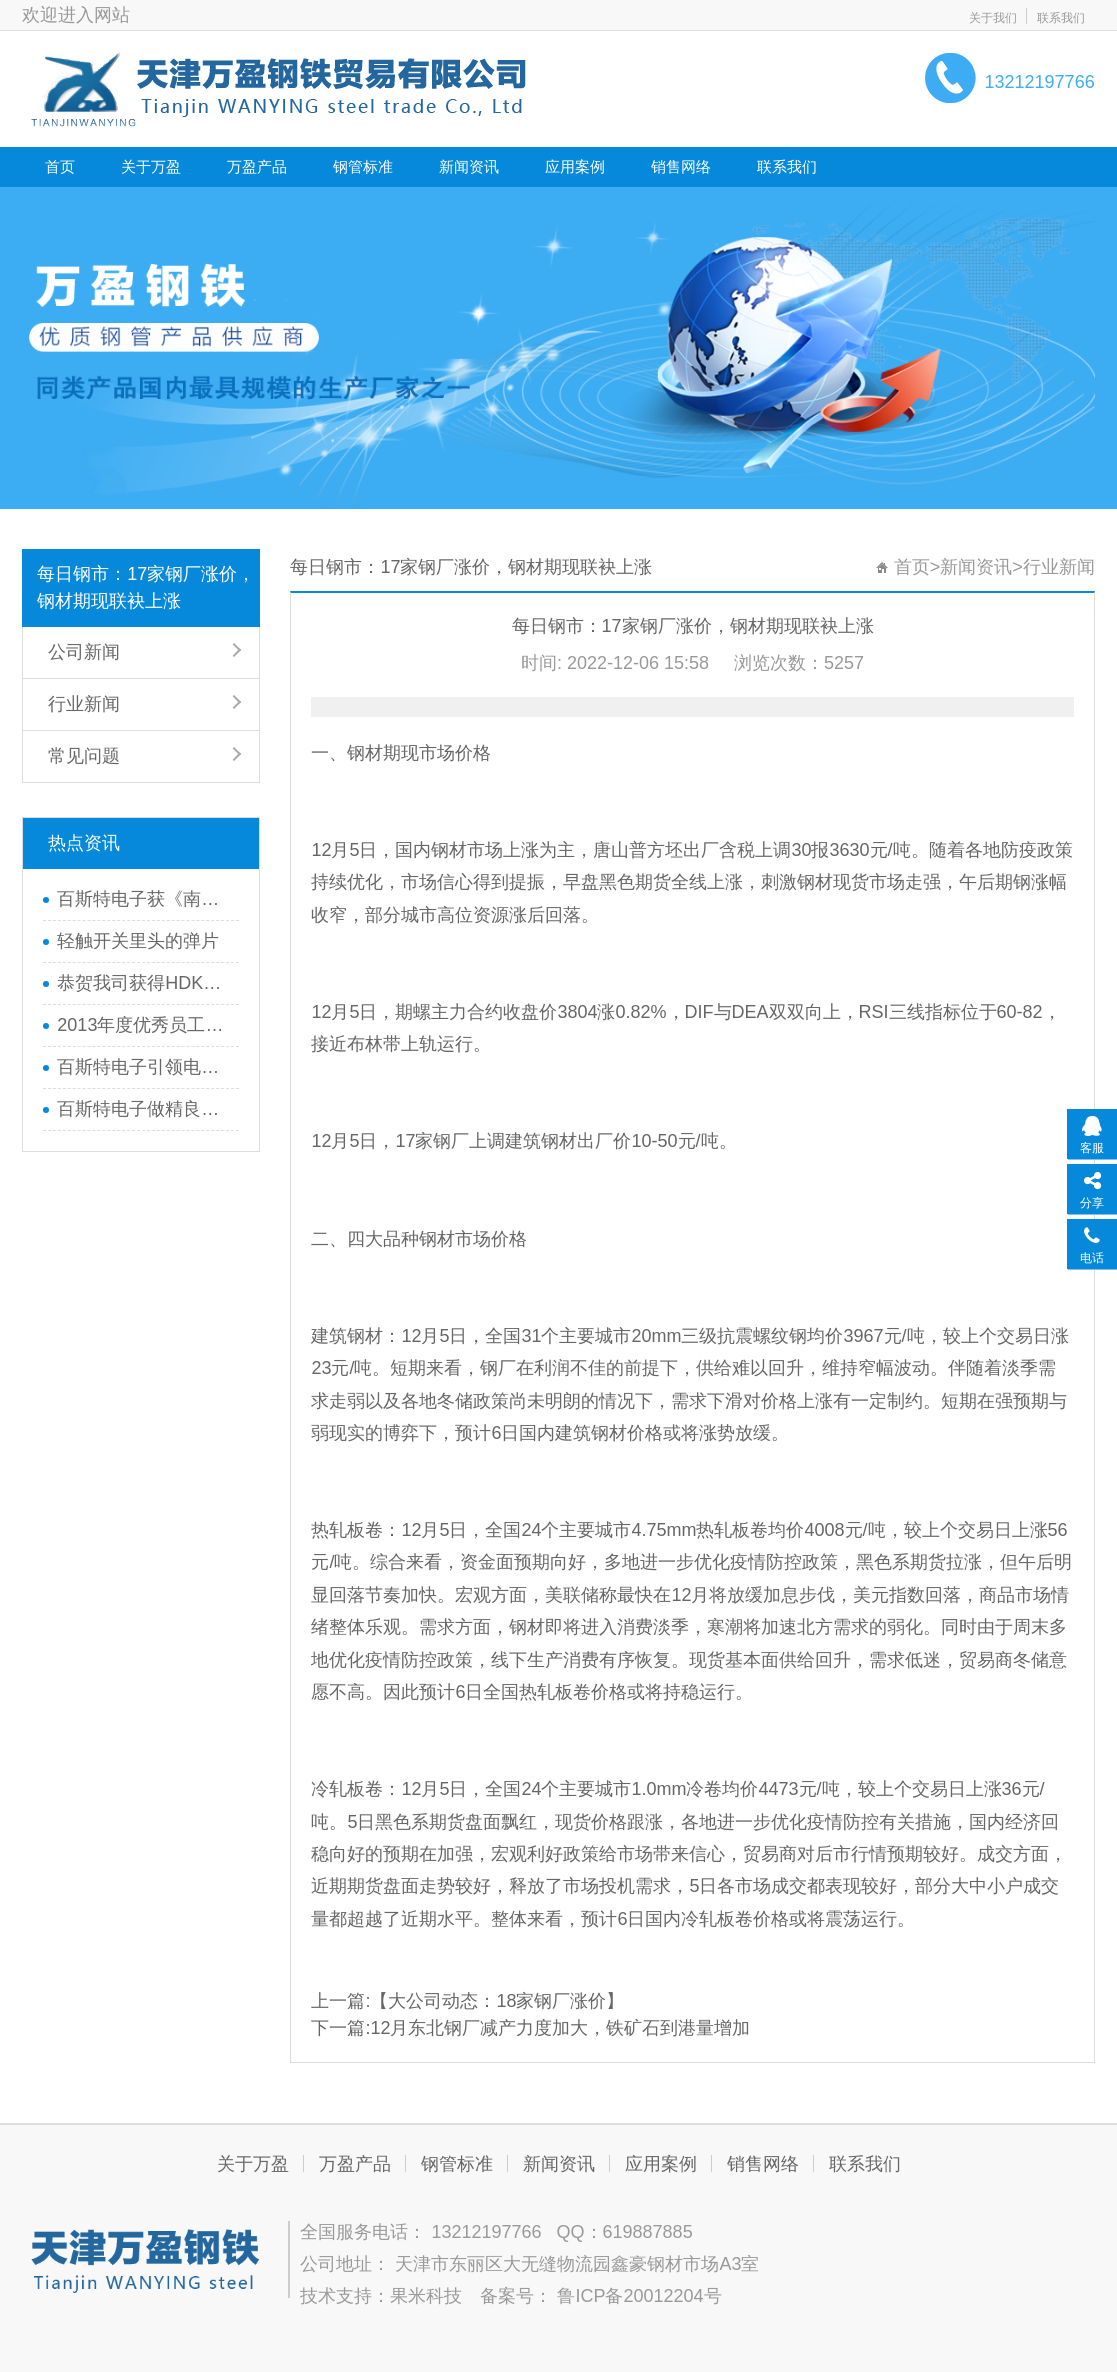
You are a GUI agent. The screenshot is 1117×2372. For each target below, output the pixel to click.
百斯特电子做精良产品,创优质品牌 (143, 1109)
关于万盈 (151, 166)
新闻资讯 (469, 166)
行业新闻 (84, 704)
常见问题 (84, 756)
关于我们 (993, 18)
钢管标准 (363, 166)
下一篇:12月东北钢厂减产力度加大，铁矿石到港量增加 (530, 2028)
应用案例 (575, 166)
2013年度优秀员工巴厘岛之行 (143, 1025)
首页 (60, 166)
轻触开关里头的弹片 (138, 941)
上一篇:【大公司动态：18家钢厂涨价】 (467, 2001)
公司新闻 (84, 652)
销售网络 (681, 166)
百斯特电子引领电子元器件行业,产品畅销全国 (143, 1067)
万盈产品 (257, 166)
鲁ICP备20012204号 (639, 2296)
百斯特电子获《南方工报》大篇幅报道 (143, 899)
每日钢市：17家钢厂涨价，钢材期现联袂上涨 (146, 587)
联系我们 (1061, 18)
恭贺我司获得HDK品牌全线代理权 (143, 983)
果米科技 (426, 2296)
